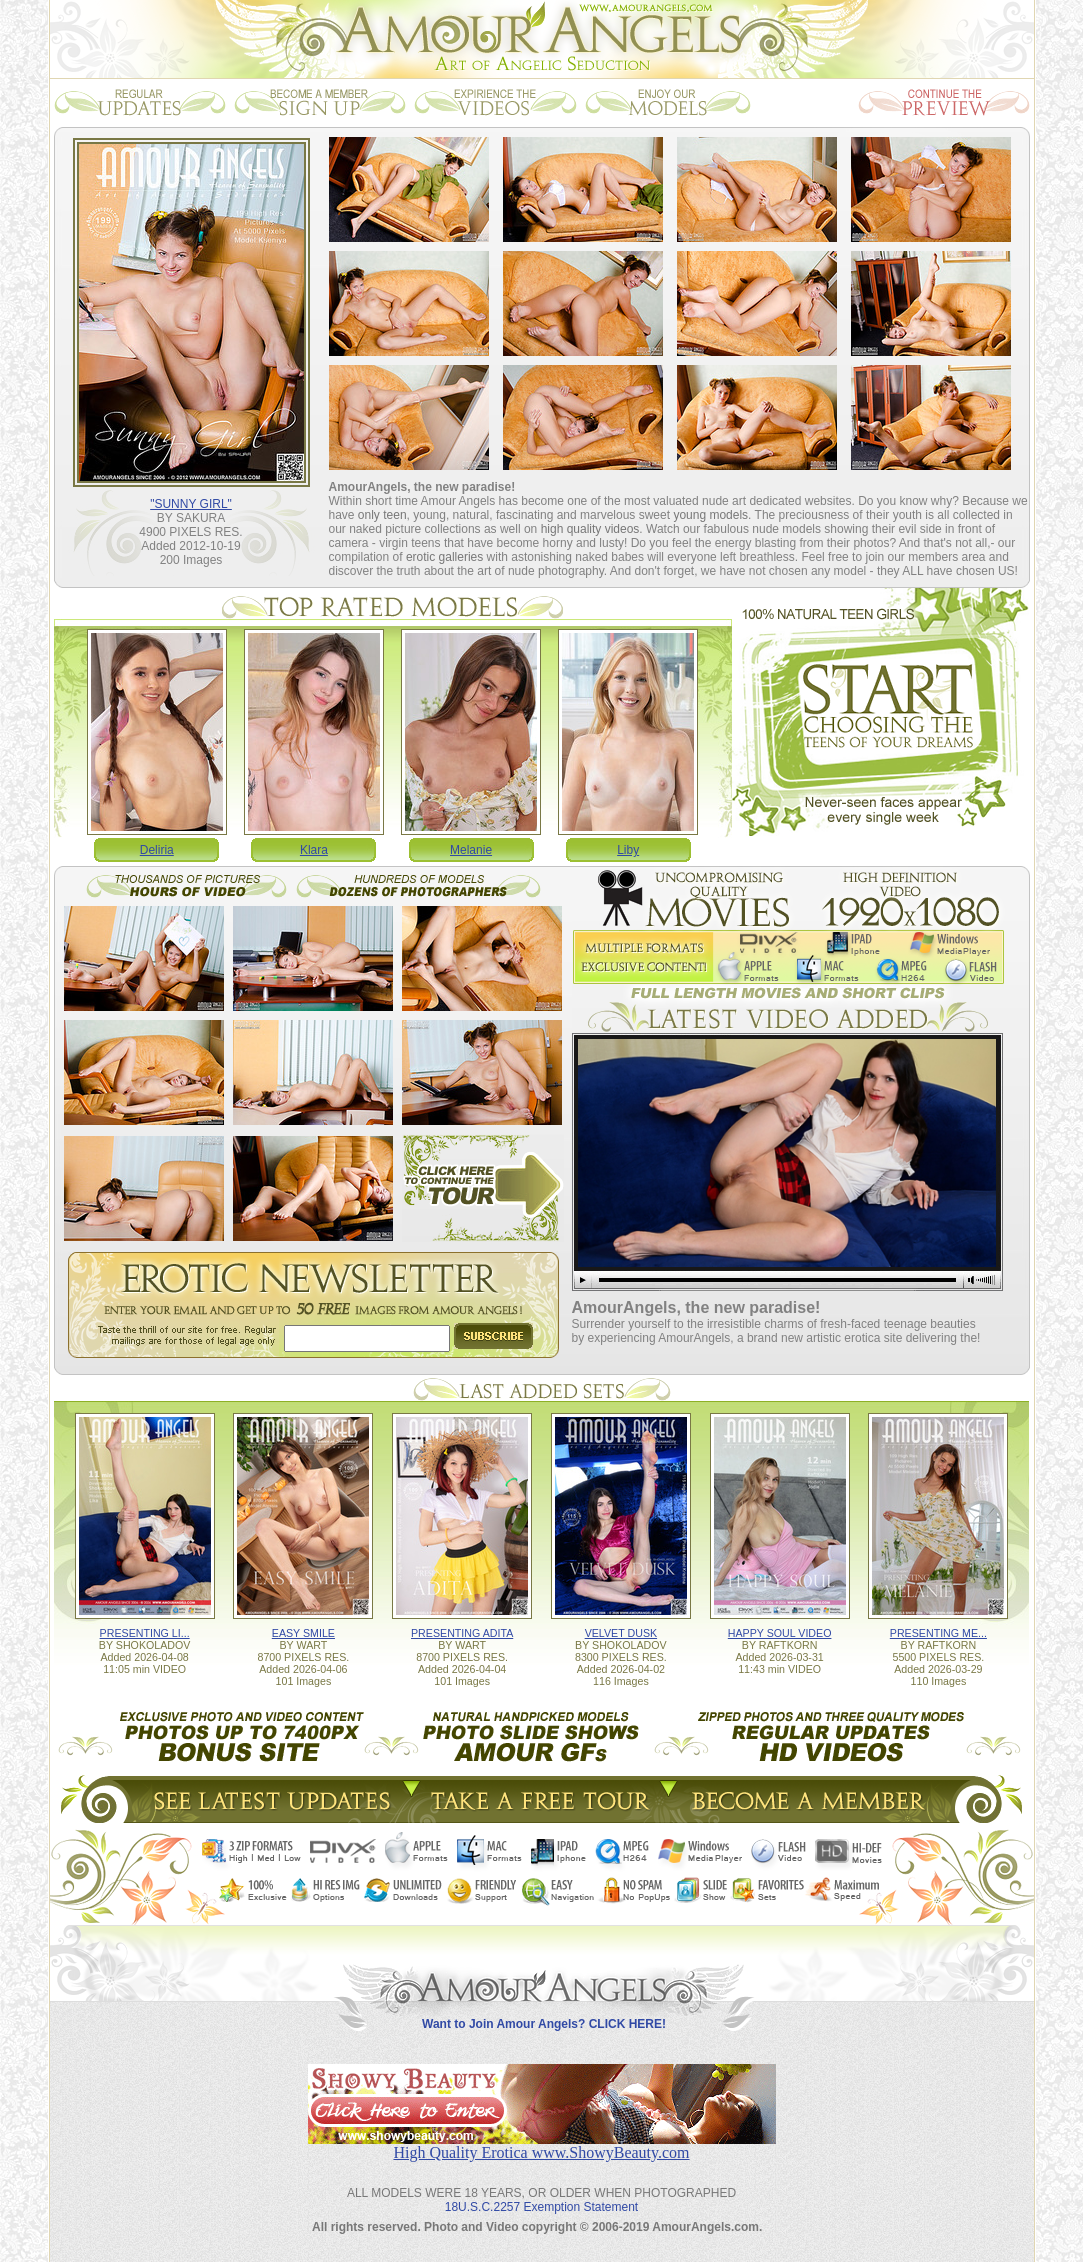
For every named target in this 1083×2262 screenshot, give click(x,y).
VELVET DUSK (621, 1633)
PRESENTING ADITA (462, 1633)
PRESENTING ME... (938, 1633)
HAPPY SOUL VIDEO (780, 1633)
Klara (314, 850)
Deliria (157, 850)
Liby (628, 850)
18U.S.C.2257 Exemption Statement (541, 2207)
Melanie (471, 850)
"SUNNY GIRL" (191, 504)
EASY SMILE (303, 1633)
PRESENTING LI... (145, 1633)
